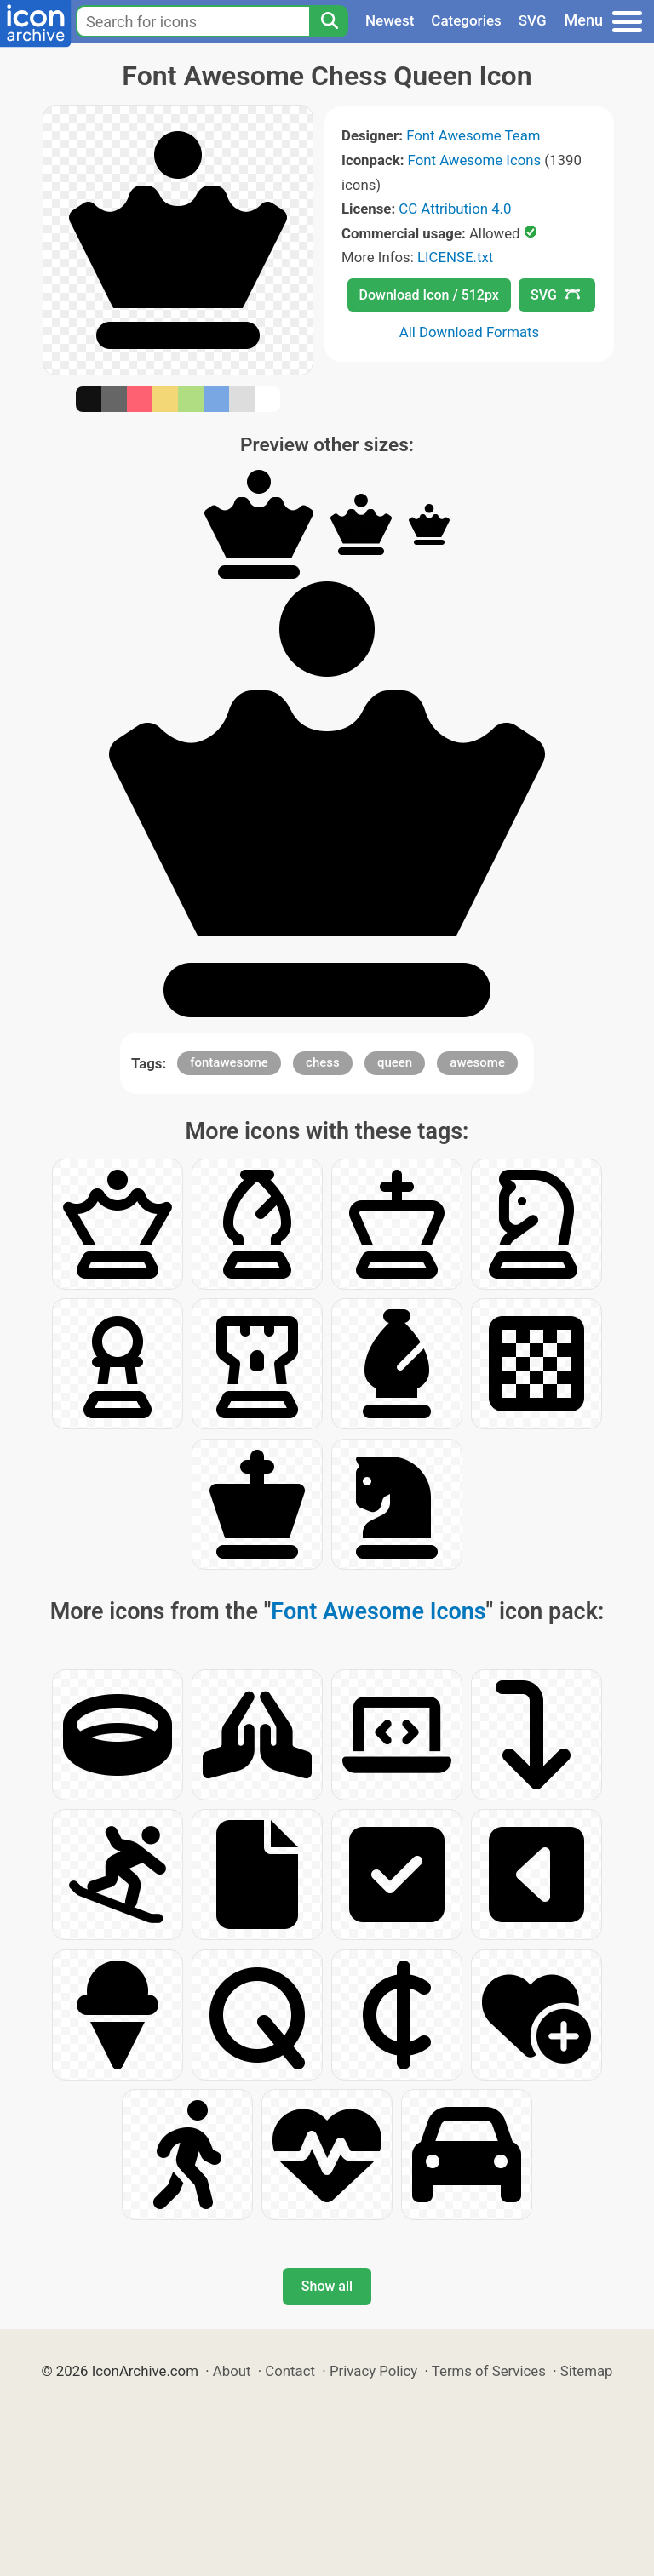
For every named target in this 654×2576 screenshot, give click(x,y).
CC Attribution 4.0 (455, 208)
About (232, 2370)
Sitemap (586, 2370)
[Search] (328, 21)
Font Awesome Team (473, 135)
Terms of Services (489, 2370)
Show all (327, 2286)
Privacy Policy (373, 2370)
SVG (533, 20)
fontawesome (229, 1062)
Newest (389, 20)
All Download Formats (469, 332)
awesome (477, 1062)
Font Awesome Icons (475, 160)
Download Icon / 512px (429, 295)
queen (394, 1062)
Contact (290, 2370)
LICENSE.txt (455, 257)
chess (323, 1062)
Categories (466, 20)
